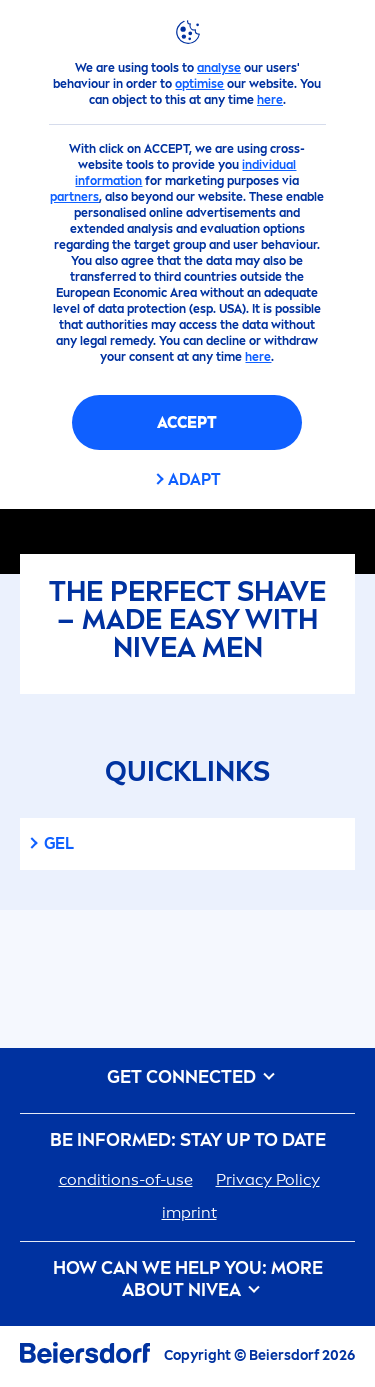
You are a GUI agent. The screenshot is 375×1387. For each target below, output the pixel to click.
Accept (187, 422)
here (270, 100)
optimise (199, 84)
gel (59, 843)
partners (74, 197)
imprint (189, 1212)
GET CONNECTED (187, 1077)
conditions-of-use (126, 1179)
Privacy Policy (268, 1179)
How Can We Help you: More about (188, 1279)
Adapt (194, 479)
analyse (219, 68)
